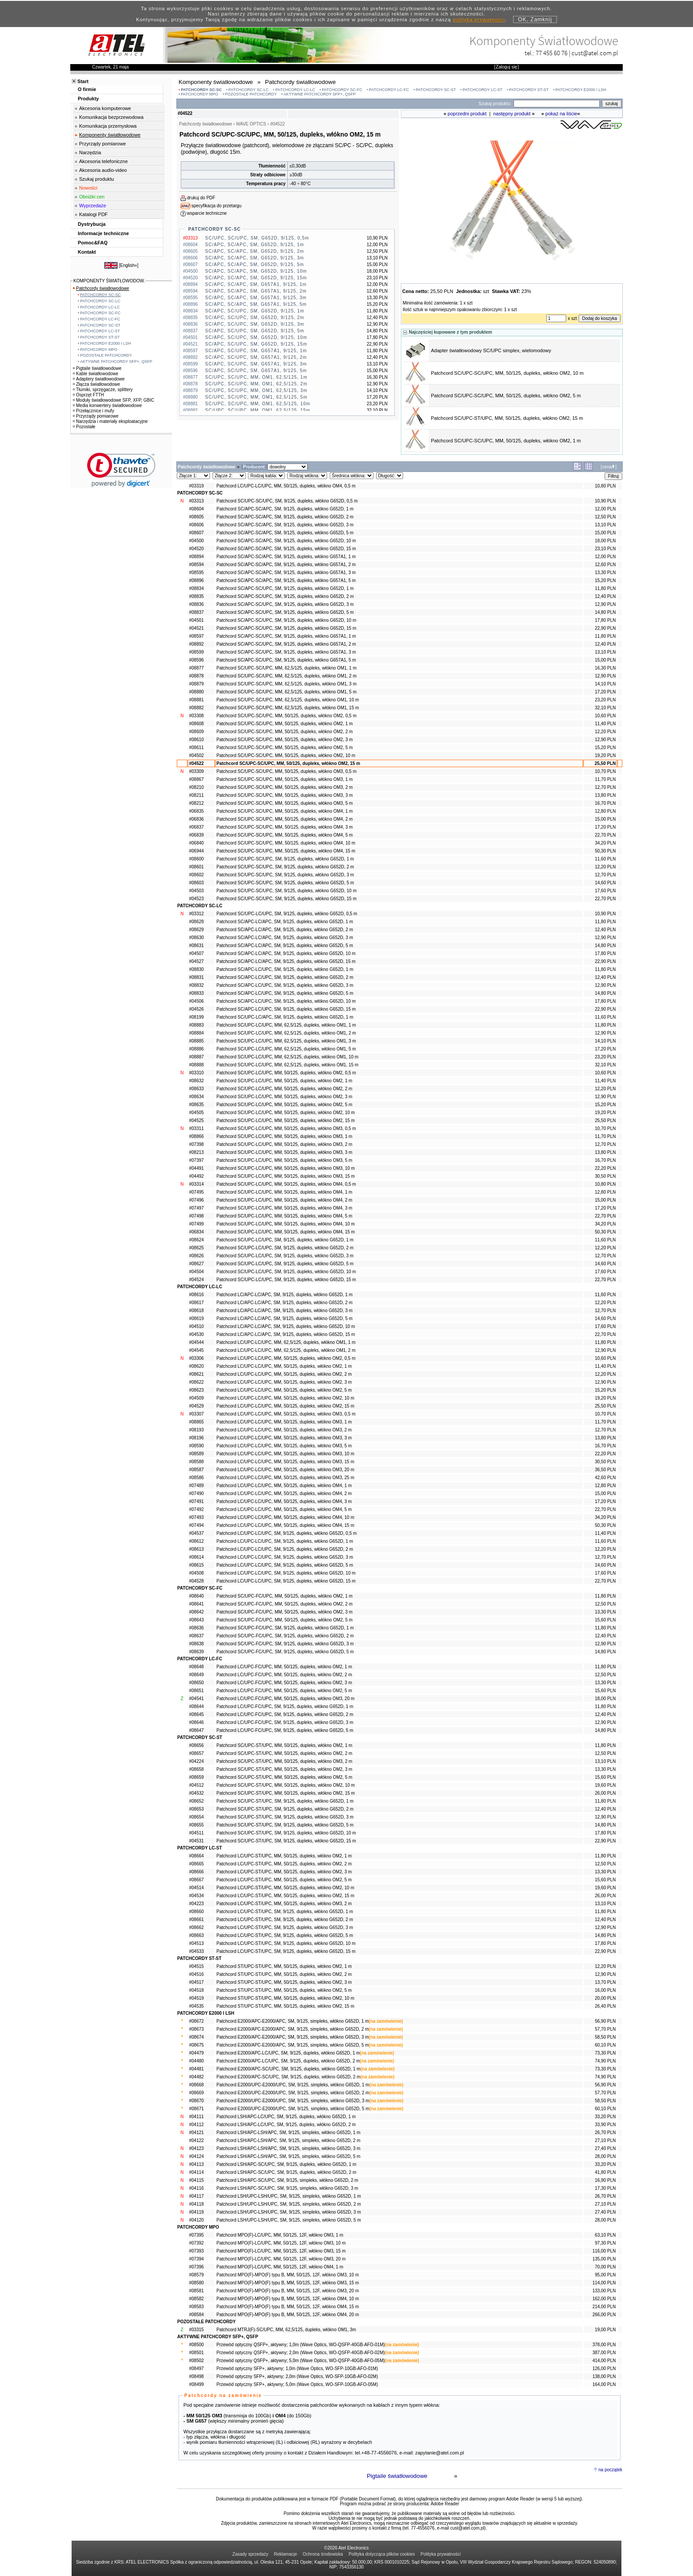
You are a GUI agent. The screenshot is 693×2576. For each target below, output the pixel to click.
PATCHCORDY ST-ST (529, 90)
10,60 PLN (605, 715)
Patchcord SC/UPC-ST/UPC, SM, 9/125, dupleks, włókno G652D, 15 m (286, 1840)
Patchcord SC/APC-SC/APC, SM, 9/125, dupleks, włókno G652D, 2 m (285, 516)
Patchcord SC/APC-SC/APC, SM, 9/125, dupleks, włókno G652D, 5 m (285, 532)
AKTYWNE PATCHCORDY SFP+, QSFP (320, 94)
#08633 (196, 1088)
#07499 (196, 1223)
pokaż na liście (561, 113)
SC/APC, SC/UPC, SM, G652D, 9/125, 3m (254, 324)
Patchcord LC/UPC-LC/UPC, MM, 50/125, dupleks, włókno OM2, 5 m (284, 1390)
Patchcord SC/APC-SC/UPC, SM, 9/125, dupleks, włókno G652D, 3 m (285, 604)
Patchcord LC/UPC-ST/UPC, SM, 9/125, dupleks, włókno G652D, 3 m (285, 1927)
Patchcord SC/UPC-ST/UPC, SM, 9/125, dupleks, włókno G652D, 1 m (285, 1801)
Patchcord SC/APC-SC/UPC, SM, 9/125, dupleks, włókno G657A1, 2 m (286, 644)
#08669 (196, 2092)
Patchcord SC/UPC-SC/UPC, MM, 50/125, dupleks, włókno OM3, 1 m (285, 779)
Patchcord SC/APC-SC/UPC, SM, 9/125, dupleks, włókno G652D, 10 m (286, 620)
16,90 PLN (605, 2180)
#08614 (196, 1557)
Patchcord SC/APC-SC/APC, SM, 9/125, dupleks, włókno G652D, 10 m (286, 540)
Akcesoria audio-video (103, 170)
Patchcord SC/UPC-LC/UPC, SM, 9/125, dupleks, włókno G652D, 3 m (285, 1255)
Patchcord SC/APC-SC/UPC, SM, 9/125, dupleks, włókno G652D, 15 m (286, 628)
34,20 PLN (605, 843)
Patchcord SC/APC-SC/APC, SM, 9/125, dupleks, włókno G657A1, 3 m (286, 572)
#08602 (196, 874)
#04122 (196, 2140)
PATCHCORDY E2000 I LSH (581, 90)
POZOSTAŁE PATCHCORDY (251, 94)
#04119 (196, 2212)
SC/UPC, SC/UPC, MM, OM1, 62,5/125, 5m (256, 397)
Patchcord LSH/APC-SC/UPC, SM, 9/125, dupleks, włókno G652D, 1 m (286, 2164)
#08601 (196, 866)
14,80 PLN (605, 612)
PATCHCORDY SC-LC (248, 90)
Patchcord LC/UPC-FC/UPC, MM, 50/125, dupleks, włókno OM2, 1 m (284, 1666)
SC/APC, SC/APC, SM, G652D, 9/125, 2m (254, 251)
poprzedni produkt (467, 113)
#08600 (196, 858)
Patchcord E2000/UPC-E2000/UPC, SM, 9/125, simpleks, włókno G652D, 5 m (293, 2108)
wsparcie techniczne (207, 213)
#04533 (196, 1951)
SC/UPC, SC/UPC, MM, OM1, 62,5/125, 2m (256, 383)
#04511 (196, 1832)
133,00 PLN (604, 2290)
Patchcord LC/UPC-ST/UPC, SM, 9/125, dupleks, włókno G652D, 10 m (286, 1943)
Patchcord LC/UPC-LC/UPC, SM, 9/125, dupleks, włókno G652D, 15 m (286, 1581)
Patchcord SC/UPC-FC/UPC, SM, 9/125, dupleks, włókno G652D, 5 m (285, 1651)
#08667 (196, 1879)
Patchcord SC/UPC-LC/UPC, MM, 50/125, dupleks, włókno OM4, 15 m (286, 1231)
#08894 (196, 556)
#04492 (196, 1176)
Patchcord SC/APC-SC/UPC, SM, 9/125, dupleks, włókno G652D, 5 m (285, 612)
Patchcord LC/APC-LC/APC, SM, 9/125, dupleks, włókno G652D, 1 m (285, 1294)
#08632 (196, 1080)
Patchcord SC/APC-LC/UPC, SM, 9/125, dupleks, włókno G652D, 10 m (286, 1001)
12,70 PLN (605, 787)
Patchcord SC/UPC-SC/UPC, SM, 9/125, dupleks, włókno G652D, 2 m (285, 866)
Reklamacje (285, 2554)
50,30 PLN (605, 851)
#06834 (196, 1231)
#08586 (196, 1477)
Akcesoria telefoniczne (103, 161)
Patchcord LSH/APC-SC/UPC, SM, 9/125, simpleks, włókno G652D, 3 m (287, 2188)
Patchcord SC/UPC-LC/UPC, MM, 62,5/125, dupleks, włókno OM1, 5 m (286, 1048)
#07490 (196, 1493)
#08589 (196, 1453)
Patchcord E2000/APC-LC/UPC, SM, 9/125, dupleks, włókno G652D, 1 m (288, 2053)
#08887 (196, 1056)
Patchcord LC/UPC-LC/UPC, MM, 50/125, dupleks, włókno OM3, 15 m (285, 1461)
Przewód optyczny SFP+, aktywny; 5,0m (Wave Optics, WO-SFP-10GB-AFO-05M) (297, 2384)
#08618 (196, 1310)
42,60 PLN (605, 1477)
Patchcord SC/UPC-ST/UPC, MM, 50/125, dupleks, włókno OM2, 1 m (284, 1745)
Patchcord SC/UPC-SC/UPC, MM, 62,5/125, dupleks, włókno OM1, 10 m (288, 699)
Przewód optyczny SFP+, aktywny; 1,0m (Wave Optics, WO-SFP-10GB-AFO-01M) (297, 2368)
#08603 (196, 882)
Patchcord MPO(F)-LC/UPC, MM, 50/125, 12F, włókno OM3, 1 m (280, 2235)
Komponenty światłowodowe (110, 134)
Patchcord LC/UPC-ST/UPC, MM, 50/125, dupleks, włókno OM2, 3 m (284, 1871)
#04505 (196, 1112)
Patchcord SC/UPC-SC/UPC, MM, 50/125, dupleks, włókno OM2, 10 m (507, 373)
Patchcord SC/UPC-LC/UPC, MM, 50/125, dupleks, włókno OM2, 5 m (284, 1104)
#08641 (196, 1604)
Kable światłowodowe (95, 373)
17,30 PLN (605, 2188)
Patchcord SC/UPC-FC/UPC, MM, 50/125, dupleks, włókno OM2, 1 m (285, 1596)
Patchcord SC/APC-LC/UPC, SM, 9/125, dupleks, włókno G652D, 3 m (285, 985)
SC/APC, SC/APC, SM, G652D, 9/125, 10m (256, 271)
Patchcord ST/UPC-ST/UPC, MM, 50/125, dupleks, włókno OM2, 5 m (284, 1990)
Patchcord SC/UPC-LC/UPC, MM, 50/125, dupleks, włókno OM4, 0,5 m (286, 1184)
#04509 (196, 1398)
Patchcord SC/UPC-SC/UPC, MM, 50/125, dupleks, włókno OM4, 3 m (285, 827)
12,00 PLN (605, 508)
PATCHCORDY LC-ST (483, 90)
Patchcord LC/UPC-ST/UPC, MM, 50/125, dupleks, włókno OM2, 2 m (284, 1863)
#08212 (196, 803)
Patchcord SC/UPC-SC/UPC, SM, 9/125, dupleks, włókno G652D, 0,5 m (287, 500)
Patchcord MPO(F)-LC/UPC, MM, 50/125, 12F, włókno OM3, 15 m (281, 2251)
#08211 (196, 795)
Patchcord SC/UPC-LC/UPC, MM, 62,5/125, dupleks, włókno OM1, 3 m (286, 1041)
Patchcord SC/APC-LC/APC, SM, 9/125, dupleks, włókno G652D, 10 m (286, 953)
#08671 (196, 2108)
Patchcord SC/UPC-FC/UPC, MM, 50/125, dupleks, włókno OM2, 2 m (285, 1604)
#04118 (196, 2204)
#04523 (196, 898)
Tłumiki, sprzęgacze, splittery (103, 389)
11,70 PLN (605, 779)
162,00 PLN (604, 2298)
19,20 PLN (605, 755)
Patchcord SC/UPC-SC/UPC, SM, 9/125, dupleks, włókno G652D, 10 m (287, 890)
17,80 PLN (605, 620)
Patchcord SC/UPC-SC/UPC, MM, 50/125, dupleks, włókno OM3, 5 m (285, 803)
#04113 (196, 2164)
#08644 (196, 1706)
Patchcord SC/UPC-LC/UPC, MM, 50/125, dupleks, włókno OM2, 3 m (284, 1096)
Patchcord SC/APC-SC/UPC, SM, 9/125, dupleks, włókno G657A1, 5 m (286, 660)
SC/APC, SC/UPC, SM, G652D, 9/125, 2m (254, 317)
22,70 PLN (605, 835)
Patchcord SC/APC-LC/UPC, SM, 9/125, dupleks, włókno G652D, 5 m (285, 993)
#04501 (196, 620)
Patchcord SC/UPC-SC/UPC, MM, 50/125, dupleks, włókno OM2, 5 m (506, 395)
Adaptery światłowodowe (99, 379)
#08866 (196, 1136)
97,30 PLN (605, 2243)
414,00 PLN (604, 2360)
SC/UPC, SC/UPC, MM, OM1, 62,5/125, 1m (256, 377)
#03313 (196, 500)
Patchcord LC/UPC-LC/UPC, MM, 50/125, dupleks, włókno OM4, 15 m (285, 1525)
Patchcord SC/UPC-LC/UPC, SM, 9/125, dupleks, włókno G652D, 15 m (286, 1279)
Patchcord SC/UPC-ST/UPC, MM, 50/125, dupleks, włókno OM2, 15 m (507, 418)
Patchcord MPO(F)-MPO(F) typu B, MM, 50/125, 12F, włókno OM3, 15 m (288, 2282)
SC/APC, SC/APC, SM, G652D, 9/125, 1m (254, 244)
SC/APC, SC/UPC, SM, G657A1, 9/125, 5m (256, 370)
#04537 (196, 1533)
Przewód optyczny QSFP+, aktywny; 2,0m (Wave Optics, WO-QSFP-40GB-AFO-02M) (301, 2352)
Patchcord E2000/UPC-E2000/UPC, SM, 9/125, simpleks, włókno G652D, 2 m (293, 2092)
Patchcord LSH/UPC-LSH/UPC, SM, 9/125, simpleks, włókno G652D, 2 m (289, 2204)
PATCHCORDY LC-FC (389, 90)
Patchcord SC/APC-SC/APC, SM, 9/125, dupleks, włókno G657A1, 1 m (286, 556)
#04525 (196, 1120)
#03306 (196, 1358)
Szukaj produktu (96, 179)
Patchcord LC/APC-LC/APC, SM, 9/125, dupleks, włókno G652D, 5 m (285, 1318)
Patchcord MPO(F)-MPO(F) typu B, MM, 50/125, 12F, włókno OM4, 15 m (288, 2306)
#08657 (196, 1753)
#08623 (196, 1390)
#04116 (196, 2188)
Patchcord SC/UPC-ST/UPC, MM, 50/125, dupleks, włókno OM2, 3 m (284, 1769)
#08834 (196, 588)
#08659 (196, 1777)
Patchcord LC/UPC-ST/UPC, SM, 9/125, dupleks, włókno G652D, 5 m (285, 1935)
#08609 (196, 731)
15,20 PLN (605, 580)
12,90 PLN (605, 604)
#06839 (196, 835)
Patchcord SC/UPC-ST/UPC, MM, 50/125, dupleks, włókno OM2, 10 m (286, 1785)
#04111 (196, 2116)
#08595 (196, 572)
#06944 (196, 851)
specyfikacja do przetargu (216, 205)
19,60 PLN (605, 1785)
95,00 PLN (605, 2274)
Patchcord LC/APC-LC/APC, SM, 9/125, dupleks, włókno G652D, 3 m (285, 1310)
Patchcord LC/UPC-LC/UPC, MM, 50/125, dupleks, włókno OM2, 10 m (285, 1398)
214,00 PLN (604, 2306)
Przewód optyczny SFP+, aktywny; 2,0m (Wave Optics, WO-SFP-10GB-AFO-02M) (297, 2376)
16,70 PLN (605, 803)
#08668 (196, 2084)
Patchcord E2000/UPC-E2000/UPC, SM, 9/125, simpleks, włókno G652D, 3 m (293, 2100)
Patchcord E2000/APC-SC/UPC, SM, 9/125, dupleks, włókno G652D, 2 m (289, 2076)
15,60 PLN (605, 1619)
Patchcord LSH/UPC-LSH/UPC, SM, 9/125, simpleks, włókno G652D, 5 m (289, 2220)
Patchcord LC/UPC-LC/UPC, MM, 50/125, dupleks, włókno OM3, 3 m (284, 1437)
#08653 (196, 1809)
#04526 (196, 1009)
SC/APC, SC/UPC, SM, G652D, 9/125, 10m (256, 337)
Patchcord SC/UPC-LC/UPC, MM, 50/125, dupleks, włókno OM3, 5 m (284, 1160)
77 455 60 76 (551, 53)
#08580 (196, 2282)
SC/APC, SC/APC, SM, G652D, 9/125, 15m (256, 277)
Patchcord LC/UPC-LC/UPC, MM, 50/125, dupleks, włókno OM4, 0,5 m (286, 485)
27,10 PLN (605, 2140)
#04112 (196, 2124)
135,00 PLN (604, 2258)
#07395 (196, 2235)
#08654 (196, 1817)
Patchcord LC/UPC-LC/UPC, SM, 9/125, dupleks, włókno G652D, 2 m (285, 1549)
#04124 (196, 2156)
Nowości (88, 187)
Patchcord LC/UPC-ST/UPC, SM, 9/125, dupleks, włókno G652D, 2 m (285, 1919)
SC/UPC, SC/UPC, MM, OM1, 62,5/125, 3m (256, 390)
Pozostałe (84, 426)
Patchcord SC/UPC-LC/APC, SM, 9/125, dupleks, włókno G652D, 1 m (285, 1017)
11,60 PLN (605, 858)
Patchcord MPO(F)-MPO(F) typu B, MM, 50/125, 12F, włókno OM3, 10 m (288, 2274)
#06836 (196, 819)
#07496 (196, 1200)
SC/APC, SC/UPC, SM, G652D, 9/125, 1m (254, 310)
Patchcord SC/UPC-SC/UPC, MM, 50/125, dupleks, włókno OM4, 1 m (285, 811)
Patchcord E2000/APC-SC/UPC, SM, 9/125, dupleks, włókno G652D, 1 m (289, 2068)
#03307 (196, 1414)
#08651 (196, 1690)
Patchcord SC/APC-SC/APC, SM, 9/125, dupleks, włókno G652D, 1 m (285, 508)
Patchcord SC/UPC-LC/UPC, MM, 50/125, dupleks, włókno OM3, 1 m (284, 1136)
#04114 (196, 2172)
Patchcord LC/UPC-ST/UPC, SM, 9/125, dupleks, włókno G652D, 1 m (285, 1911)
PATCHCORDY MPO (199, 94)
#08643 (196, 1619)
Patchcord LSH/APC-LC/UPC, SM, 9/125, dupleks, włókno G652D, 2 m (286, 2124)
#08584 (196, 2314)
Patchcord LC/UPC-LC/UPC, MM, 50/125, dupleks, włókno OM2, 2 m (284, 1374)
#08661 (196, 1919)
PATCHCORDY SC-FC (342, 90)
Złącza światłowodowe (96, 384)
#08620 (196, 1366)
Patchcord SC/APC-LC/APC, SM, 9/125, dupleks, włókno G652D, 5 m (285, 945)
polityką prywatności (479, 19)
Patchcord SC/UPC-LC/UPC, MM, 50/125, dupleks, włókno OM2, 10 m (286, 1112)
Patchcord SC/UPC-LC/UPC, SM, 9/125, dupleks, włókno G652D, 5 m (285, 1263)
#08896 (196, 580)
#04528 (196, 1581)
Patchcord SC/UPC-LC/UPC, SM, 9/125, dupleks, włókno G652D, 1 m (285, 1239)
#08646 (196, 1722)
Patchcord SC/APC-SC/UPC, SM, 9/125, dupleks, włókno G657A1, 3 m (286, 652)
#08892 (196, 644)
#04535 (196, 2006)
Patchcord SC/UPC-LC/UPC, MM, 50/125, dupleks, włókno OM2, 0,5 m (286, 1072)
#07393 (196, 2251)
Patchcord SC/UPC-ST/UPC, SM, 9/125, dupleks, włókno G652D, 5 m (285, 1825)
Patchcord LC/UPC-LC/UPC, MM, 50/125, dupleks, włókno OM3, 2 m (284, 1429)
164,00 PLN (604, 2384)
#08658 (196, 1769)
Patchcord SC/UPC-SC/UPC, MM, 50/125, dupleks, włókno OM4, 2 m (285, 819)
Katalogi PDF (93, 214)
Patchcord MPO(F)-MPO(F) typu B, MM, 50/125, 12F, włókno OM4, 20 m (288, 2314)
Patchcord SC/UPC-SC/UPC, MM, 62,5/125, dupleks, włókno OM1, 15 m (288, 707)
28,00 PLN (605, 2156)
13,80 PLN (605, 795)
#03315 (196, 2329)
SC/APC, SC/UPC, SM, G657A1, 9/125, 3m (256, 363)
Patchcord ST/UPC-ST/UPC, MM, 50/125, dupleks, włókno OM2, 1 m (284, 1966)
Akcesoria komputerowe (105, 108)
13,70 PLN (605, 1982)
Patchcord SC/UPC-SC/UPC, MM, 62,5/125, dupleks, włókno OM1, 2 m (287, 675)
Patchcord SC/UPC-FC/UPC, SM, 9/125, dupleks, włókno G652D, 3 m (285, 1643)
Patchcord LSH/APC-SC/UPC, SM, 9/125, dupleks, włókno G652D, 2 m (286, 2172)
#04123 (196, 2148)
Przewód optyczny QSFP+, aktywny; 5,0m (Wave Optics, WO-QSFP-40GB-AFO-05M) (301, 2360)
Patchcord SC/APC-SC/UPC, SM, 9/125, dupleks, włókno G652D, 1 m (285, 588)
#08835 (196, 596)
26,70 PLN (605, 2132)
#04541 (196, 1698)
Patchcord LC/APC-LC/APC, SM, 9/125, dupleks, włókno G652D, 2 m (285, 1302)
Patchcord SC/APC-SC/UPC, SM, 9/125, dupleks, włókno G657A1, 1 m (286, 636)
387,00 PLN (604, 2352)
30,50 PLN (605, 1176)
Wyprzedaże (92, 205)
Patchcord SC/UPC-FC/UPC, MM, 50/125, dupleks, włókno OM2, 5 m (285, 1619)
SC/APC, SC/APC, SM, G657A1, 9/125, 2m (256, 291)
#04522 (196, 763)
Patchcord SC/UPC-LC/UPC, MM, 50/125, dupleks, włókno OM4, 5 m (284, 1216)
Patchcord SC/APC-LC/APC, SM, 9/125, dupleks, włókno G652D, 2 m (285, 929)
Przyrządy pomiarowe (102, 143)
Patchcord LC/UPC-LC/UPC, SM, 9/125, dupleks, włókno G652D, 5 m (285, 1565)
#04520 (196, 548)
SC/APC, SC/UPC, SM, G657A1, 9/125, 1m (256, 350)
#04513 (196, 1943)
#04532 (196, 1793)
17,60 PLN (605, 890)
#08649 (196, 1674)
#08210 (196, 787)
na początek (610, 2469)
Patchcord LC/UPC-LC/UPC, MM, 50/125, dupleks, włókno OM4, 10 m (285, 1517)
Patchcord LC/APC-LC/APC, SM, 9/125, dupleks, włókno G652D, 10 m (286, 1326)
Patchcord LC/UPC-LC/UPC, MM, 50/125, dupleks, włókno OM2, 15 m (285, 1406)
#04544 (196, 1342)
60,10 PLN (605, 2045)
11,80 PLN (605, 588)
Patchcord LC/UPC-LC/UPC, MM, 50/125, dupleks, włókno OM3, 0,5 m (286, 1414)
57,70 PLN (605, 2029)
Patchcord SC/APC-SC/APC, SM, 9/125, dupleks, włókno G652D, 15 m (286, 548)
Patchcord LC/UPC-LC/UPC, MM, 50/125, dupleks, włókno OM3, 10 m (285, 1453)
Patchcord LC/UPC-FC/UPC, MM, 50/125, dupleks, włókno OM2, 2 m (284, 1674)
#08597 (196, 636)
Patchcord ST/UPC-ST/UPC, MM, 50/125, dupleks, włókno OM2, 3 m (284, 1982)
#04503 (196, 890)
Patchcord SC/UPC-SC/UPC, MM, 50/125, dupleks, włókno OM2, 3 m (285, 739)
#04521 (196, 628)
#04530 (196, 1334)
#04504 (196, 1271)
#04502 (196, 755)
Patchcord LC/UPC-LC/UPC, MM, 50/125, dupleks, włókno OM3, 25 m (285, 1477)
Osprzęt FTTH (88, 394)
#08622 (196, 1382)
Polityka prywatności (441, 2554)
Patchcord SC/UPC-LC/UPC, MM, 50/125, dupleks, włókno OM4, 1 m (284, 1192)
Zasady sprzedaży (250, 2554)
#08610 (196, 739)
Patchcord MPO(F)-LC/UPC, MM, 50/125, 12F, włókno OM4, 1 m (280, 2266)
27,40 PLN (605, 2148)
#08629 (196, 929)
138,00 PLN (604, 2376)
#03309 (196, 771)
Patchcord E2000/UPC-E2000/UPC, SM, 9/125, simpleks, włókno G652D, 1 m (293, 2084)
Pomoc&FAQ (92, 242)
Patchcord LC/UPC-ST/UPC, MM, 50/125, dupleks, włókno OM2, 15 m (285, 1895)
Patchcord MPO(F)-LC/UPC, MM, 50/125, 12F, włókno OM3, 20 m (281, 2258)
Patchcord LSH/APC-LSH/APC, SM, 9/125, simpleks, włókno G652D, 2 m (289, 2140)
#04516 (196, 1974)
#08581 (196, 2290)
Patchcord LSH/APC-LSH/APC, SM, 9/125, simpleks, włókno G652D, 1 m (289, 2132)
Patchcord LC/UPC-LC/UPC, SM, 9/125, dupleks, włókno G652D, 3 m (285, 1557)
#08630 (196, 937)
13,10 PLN (605, 524)
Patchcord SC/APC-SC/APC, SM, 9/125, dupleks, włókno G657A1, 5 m (286, 580)
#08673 (196, 2029)
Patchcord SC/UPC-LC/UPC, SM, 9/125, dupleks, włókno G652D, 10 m (286, 1271)
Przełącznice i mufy (93, 410)
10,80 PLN (605, 485)
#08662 (196, 1927)
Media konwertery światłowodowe (107, 405)
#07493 (196, 1517)
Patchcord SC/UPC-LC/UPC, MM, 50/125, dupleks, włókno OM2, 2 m (284, 1088)
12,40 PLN (605, 596)
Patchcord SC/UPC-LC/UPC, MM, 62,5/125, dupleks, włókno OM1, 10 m (287, 1056)
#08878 (196, 675)
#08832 (196, 985)
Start (82, 81)
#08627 (196, 1263)
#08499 (196, 2384)
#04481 (196, 2068)
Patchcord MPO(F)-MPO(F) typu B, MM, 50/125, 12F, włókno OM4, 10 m (288, 2298)
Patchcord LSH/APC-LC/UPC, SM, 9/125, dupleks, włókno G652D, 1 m (286, 2116)
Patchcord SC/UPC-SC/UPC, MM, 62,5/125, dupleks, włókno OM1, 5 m (287, 691)
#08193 (196, 1429)
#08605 (196, 516)
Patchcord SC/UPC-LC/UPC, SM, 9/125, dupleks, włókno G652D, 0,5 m (287, 913)
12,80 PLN (605, 811)
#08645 (196, 1714)
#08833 (196, 993)
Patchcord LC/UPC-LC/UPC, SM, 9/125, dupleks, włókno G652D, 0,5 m (287, 1533)
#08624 (196, 1239)
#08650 (196, 1682)
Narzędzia (90, 152)
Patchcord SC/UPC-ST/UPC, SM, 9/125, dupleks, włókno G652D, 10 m (286, 1832)
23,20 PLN (605, 699)
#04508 (196, 1573)
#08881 (196, 699)
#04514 (196, 1887)
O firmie (87, 89)
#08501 (196, 2352)
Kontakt (87, 252)
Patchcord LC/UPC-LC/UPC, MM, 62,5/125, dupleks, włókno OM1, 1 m (286, 1342)
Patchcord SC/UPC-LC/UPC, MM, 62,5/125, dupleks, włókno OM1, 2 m (286, 1033)
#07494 (196, 1525)
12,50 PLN (605, 516)
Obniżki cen (91, 196)
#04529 (196, 1406)
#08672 (196, 2021)
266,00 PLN (604, 2314)
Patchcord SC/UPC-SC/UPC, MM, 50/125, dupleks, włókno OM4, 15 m (286, 851)
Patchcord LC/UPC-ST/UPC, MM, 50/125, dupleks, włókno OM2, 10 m (285, 1887)
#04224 (196, 1761)
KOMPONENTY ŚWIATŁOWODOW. (109, 280)
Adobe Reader (445, 2503)
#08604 (196, 508)
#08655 (196, 1825)
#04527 (196, 961)
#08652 (196, 1801)
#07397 (196, 1160)
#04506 (196, 1001)
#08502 (196, 2360)
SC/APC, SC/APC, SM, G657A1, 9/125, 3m (256, 297)
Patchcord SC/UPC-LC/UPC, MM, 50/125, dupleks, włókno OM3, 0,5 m (286, 1128)
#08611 (196, 747)
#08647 (196, 1730)
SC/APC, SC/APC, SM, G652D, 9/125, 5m (254, 264)
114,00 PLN (604, 2282)
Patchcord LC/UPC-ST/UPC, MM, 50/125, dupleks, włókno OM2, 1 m (284, 1855)
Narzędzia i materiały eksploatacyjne (110, 421)
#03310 (196, 1072)
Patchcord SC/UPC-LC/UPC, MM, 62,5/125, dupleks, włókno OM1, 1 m (286, 1025)
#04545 (196, 1350)
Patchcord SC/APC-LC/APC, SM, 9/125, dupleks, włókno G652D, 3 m (285, 937)
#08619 (196, 1318)
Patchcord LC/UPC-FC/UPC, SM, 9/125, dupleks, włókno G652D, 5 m (285, 1730)
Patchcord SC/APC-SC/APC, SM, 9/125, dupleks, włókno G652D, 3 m (285, 524)
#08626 (196, 1255)
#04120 (196, 2220)
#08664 (196, 1855)
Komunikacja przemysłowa (108, 126)
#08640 (196, 1596)
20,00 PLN (605, 1998)
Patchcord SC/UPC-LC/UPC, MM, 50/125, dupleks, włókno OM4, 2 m (284, 1200)
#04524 (196, 1279)
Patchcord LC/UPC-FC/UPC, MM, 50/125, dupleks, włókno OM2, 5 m (284, 1690)
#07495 (196, 1192)
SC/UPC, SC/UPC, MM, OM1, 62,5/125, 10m (257, 403)
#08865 (196, 1421)
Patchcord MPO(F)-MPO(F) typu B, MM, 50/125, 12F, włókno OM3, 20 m (288, 2290)
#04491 (196, 1168)
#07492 (196, 1509)
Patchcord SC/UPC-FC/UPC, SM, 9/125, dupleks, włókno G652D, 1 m (285, 1627)
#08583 (196, 2306)
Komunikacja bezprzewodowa (111, 117)
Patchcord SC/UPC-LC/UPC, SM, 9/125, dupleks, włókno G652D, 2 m (285, 1247)
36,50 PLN (605, 1469)
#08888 (196, 1064)
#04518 (196, 1990)
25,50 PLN (605, 763)
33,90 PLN (605, 2124)
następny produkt (511, 113)
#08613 (196, 1549)
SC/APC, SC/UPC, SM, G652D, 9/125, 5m (254, 330)
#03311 (196, 1128)
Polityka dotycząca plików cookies (382, 2554)
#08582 (196, 2298)
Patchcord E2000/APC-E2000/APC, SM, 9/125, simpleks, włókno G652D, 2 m (293, 2029)
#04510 (196, 1326)
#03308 (196, 715)
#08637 (196, 1635)
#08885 (196, 1041)
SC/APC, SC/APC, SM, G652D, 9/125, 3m (254, 257)
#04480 (196, 2061)
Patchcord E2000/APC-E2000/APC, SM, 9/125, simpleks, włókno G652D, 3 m (293, 2037)
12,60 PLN (605, 564)
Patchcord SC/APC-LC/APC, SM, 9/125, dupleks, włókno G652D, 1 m (285, 921)
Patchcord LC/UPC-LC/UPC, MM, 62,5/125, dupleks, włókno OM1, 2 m (286, 1350)
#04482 (196, 2076)
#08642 (196, 1612)
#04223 (196, 1903)
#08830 (196, 969)
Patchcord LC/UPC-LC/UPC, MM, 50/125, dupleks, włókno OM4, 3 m (284, 1501)
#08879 (196, 683)
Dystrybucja (92, 224)
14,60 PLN (605, 882)
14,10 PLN (605, 683)
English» (128, 265)
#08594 (196, 564)
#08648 (196, 1666)
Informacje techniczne (103, 233)
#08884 (196, 1033)
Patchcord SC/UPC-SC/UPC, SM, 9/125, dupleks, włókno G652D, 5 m (285, 882)
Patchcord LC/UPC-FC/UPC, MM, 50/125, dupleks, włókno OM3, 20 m (285, 1698)
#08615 (196, 1565)
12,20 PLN (605, 731)
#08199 (196, 1017)
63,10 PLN (605, 2235)
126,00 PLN (604, 2368)
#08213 (196, 1152)
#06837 (196, 827)
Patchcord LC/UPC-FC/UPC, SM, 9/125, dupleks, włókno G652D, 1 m (285, 1706)
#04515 (196, 1966)
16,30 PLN (605, 668)
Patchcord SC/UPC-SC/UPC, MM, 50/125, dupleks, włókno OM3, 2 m (285, 787)
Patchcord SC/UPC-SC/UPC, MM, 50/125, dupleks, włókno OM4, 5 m (285, 835)
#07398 (196, 1144)
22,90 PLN (605, 628)
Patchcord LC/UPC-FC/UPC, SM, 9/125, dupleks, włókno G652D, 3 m (285, 1722)
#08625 (196, 1247)
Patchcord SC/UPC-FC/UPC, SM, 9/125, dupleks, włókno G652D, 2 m (285, 1635)
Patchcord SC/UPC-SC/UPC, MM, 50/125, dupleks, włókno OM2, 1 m (506, 440)
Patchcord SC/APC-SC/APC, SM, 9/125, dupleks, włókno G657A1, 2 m (286, 564)
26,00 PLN (605, 1793)
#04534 (196, 1895)
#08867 (196, 779)
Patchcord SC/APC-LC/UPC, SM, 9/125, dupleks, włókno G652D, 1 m (285, 969)
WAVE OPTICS (251, 124)
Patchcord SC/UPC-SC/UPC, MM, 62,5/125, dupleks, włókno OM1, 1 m (287, 668)
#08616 (196, 1294)
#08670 (196, 2100)
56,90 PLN (605, 2021)
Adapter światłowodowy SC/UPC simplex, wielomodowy (491, 350)
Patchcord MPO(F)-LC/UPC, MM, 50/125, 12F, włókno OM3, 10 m (281, 2243)
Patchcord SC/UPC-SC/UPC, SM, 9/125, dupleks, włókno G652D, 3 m (285, 874)
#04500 (196, 540)
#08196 (196, 1437)
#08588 (196, 1461)
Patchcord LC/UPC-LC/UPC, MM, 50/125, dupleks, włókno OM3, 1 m (284, 1421)
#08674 (196, 2037)
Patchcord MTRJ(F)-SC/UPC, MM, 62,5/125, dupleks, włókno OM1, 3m (286, 2329)
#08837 (196, 612)
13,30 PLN (605, 572)
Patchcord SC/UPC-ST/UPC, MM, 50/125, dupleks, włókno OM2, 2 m (284, 1753)
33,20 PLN (605, 2116)
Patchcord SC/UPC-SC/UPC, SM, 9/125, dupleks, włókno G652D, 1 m (285, 858)
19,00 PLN (605, 2329)
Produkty (88, 98)
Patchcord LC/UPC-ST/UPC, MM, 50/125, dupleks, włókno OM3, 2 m (284, 1903)
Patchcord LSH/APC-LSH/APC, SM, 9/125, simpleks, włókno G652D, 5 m (289, 2156)
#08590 (196, 1445)
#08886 (196, 1048)
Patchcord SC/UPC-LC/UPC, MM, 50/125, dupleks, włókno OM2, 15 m (286, 1120)
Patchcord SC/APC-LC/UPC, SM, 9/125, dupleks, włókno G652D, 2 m (285, 977)
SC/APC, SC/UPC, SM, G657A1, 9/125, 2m (256, 357)
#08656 (196, 1745)
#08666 (196, 1871)
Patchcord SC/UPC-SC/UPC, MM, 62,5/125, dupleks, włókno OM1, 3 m (287, 683)
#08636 (196, 1627)
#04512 (196, 1785)
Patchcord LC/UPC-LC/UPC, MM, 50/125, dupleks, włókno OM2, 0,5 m (286, 1358)
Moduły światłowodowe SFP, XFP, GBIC (113, 400)
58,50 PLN (605, 2037)
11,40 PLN (605, 723)
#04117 (196, 2196)
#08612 (196, 1541)
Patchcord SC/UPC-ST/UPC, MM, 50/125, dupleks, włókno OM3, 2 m (284, 1761)
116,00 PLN (604, 2251)
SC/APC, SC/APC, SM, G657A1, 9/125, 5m (256, 304)
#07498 (196, 1216)
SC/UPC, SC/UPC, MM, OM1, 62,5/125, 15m (257, 410)
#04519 (196, 1998)
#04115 (196, 2180)
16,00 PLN (605, 1990)
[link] (121, 470)
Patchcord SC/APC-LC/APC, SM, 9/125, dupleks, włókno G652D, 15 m (286, 961)
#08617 (196, 1302)
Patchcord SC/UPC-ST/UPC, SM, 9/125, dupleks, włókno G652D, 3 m (285, 1817)
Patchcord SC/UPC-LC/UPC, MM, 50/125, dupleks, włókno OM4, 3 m (284, 1208)
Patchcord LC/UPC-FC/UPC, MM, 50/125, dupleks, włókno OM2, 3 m (284, 1682)
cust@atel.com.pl (594, 53)
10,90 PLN (605, 500)
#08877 (196, 668)
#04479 (196, 2053)
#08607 (196, 532)
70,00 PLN (605, 2266)
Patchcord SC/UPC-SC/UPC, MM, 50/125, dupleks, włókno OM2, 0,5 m (287, 715)
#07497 (196, 1208)
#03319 (196, 485)
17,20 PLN (605, 691)
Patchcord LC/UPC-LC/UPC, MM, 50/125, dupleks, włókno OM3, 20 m (285, 1469)
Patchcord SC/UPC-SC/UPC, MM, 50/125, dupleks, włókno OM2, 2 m (285, 731)
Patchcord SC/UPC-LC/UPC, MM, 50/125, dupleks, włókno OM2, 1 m (284, 1080)
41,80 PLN (605, 2172)
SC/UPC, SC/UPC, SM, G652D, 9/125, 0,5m (257, 238)
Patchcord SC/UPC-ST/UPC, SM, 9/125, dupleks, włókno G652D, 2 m (285, 1809)
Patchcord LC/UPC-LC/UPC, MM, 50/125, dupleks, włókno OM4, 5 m (284, 1509)
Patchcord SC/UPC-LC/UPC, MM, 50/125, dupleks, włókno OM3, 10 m (286, 1168)
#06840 (196, 843)
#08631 (196, 945)
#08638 (196, 1643)
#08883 (196, 1025)
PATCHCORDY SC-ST (436, 90)
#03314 (196, 1184)
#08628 (196, 921)
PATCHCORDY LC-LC (295, 90)
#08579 (196, 2274)
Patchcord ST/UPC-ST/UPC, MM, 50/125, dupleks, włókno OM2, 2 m (284, 1974)
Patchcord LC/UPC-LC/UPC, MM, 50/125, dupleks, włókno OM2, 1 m (284, 1366)
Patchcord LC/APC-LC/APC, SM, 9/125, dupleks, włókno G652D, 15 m (286, 1334)
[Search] (557, 103)
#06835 (196, 811)
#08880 (196, 691)
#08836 (196, 604)
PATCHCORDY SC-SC (201, 90)
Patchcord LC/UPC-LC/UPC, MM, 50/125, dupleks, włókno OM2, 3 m (284, 1382)
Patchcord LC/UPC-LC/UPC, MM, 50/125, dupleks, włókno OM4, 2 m (284, 1493)
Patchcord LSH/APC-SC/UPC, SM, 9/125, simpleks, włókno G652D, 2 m (287, 2180)
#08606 (196, 524)
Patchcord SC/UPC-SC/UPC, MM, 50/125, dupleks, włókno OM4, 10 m (286, 843)
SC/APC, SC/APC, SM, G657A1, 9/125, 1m (256, 284)
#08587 (196, 1469)
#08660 (196, 1911)
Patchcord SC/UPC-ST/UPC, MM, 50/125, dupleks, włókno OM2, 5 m (284, 1777)
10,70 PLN (605, 771)
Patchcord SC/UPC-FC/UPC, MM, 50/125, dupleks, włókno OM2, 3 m (285, 1612)
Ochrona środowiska (323, 2554)
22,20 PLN (605, 1168)
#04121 (196, 2132)
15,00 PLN (605, 532)
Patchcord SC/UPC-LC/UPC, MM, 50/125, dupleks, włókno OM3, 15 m (286, 1176)
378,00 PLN (604, 2344)
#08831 (196, 977)
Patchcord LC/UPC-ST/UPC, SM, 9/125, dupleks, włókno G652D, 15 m (286, 1951)
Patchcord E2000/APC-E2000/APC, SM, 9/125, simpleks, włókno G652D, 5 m (293, 2045)
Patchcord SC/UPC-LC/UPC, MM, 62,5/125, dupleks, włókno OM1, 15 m (287, 1064)
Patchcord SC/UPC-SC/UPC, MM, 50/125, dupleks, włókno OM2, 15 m (288, 763)
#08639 (196, 1651)
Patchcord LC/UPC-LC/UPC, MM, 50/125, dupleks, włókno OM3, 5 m (284, 1445)
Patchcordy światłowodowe (101, 288)
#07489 (196, 1485)
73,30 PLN (605, 2053)
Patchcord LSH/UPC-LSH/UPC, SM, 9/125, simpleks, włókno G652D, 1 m (289, 2196)
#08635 (196, 1104)
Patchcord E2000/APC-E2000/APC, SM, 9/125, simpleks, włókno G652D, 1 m (293, 2021)
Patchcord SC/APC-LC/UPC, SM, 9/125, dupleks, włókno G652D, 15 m (286, 1009)
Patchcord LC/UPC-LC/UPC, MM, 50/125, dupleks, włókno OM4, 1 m (284, 1485)
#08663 (196, 1935)
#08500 (196, 2344)
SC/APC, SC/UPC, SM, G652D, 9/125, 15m (256, 344)
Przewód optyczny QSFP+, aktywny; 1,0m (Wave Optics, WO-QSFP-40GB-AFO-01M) (301, 2344)
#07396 (196, 2266)
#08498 (196, 2376)
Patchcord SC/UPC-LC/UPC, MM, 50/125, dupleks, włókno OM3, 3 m (284, 1152)
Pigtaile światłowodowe (397, 2476)
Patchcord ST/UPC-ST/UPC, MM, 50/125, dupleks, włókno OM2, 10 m (285, 1998)
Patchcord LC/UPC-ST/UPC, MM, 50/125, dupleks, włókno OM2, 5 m (284, 1879)
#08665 (196, 1863)
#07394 (196, 2258)
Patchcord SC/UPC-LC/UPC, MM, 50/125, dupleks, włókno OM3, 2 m (284, 1144)
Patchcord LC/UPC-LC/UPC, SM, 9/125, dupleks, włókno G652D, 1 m (285, 1541)
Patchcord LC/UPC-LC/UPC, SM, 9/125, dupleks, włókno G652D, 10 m (286, 1573)
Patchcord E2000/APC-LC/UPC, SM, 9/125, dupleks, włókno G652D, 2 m (288, 2061)
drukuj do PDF (201, 197)
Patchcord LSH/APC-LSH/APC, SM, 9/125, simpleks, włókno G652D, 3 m (289, 2148)
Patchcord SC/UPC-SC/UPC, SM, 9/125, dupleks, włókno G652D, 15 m (287, 898)
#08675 (196, 2045)
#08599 (196, 652)
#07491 (196, 1501)
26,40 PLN (605, 2006)
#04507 (196, 953)
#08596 (196, 660)
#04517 (196, 1982)
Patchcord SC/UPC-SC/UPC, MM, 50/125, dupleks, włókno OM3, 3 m (285, 795)
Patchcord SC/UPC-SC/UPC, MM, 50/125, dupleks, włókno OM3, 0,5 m (287, 771)
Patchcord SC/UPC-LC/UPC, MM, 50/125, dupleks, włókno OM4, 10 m (286, 1223)
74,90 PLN (605, 2061)
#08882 (196, 707)
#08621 (196, 1374)
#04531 (196, 1840)
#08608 (196, 723)
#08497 (196, 2368)
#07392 (196, 2243)
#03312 (196, 913)
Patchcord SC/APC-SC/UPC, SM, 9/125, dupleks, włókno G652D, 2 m (285, 596)
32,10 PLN (605, 707)
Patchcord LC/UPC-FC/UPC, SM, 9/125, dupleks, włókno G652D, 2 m (285, 1714)
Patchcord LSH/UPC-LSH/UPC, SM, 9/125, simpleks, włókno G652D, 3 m (289, 2212)
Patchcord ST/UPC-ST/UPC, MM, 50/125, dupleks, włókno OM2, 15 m (285, 2006)
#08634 (196, 1096)
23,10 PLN (605, 548)
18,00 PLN (605, 540)
